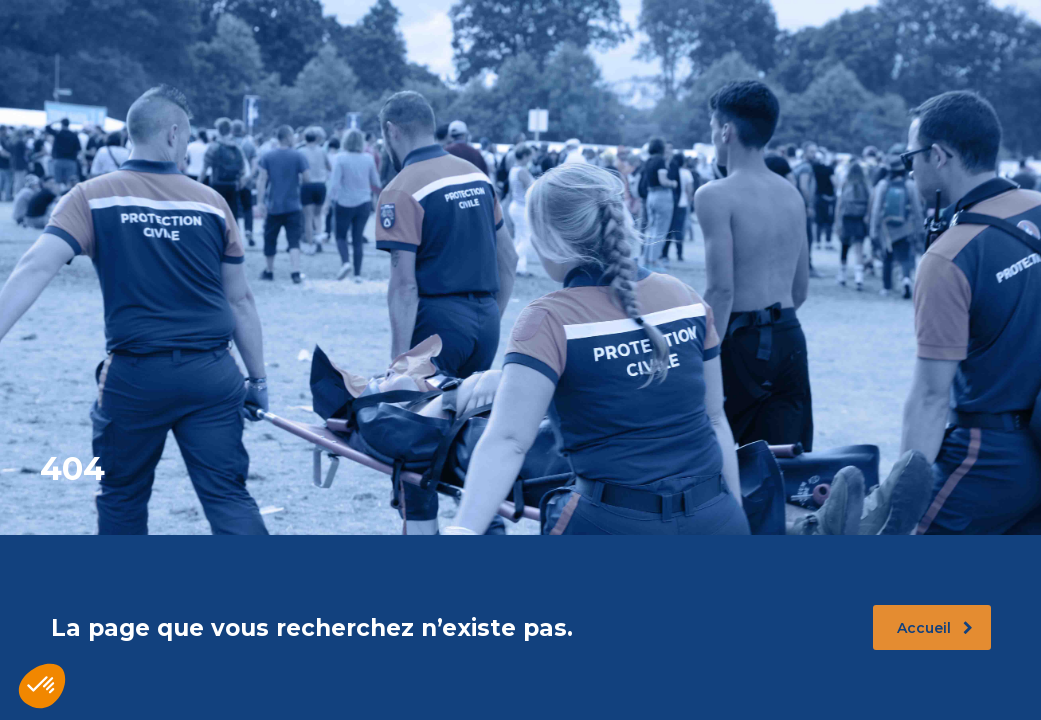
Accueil (935, 628)
